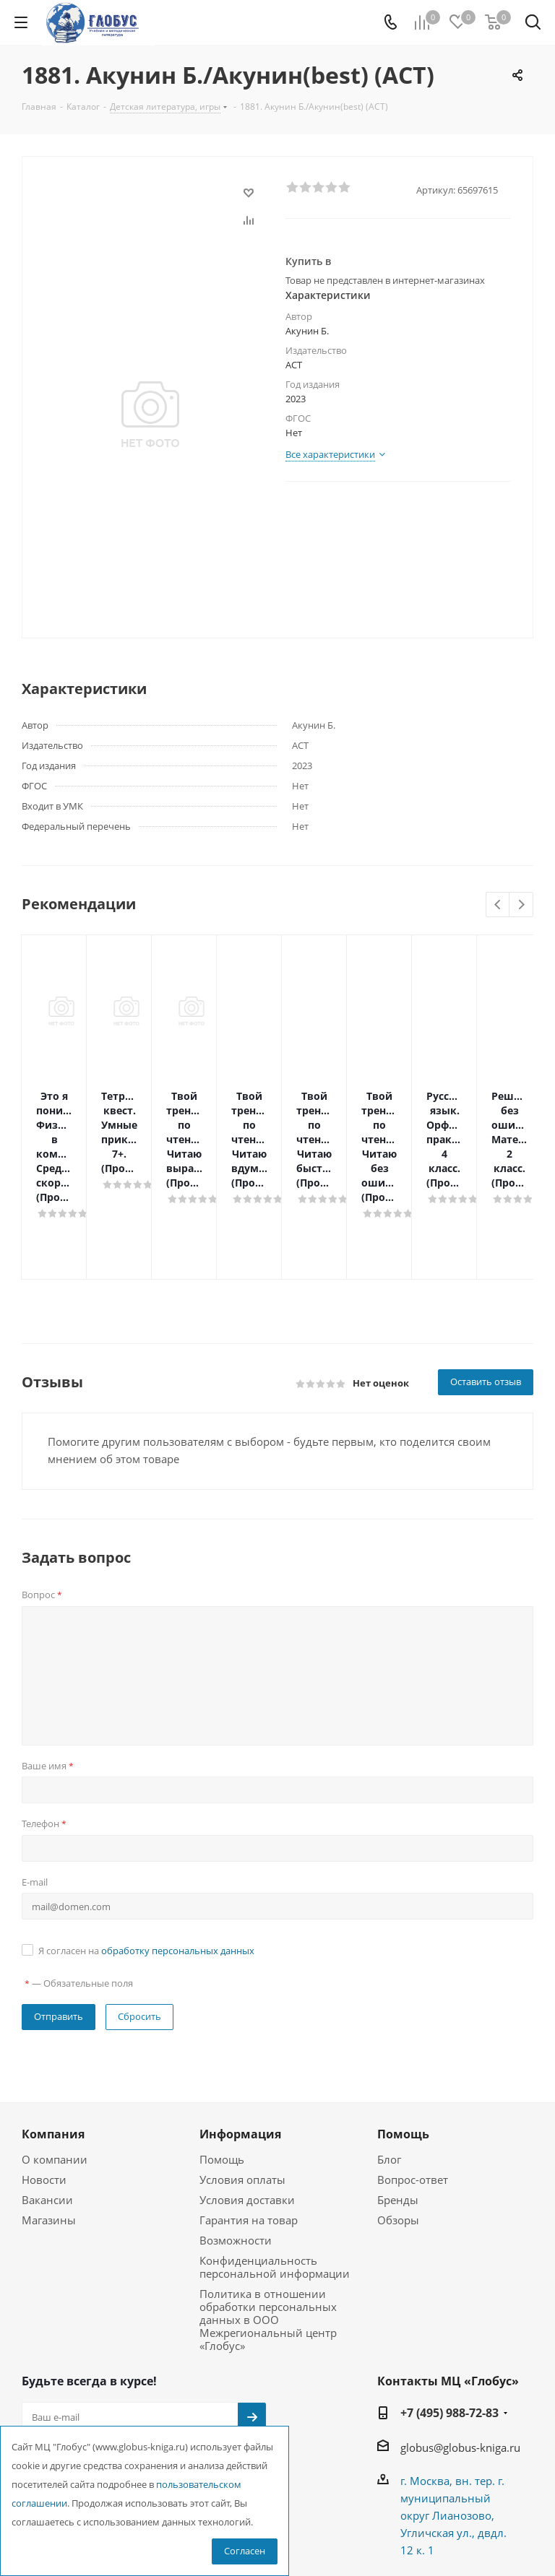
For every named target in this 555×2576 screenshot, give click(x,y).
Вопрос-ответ (412, 2093)
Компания (53, 2047)
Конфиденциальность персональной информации (274, 2180)
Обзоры (398, 2133)
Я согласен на (146, 1863)
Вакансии (47, 2113)
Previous (498, 905)
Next (521, 905)
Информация (240, 2047)
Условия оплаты (242, 2093)
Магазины (49, 2133)
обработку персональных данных (177, 1863)
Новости (44, 2093)
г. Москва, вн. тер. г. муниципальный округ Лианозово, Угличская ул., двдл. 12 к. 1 (453, 2429)
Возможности (235, 2153)
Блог (389, 2072)
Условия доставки (247, 2113)
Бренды (397, 2113)
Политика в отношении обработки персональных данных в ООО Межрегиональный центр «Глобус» (268, 2233)
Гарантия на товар (248, 2133)
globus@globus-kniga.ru (460, 2361)
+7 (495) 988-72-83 (449, 2326)
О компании (54, 2072)
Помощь (221, 2072)
